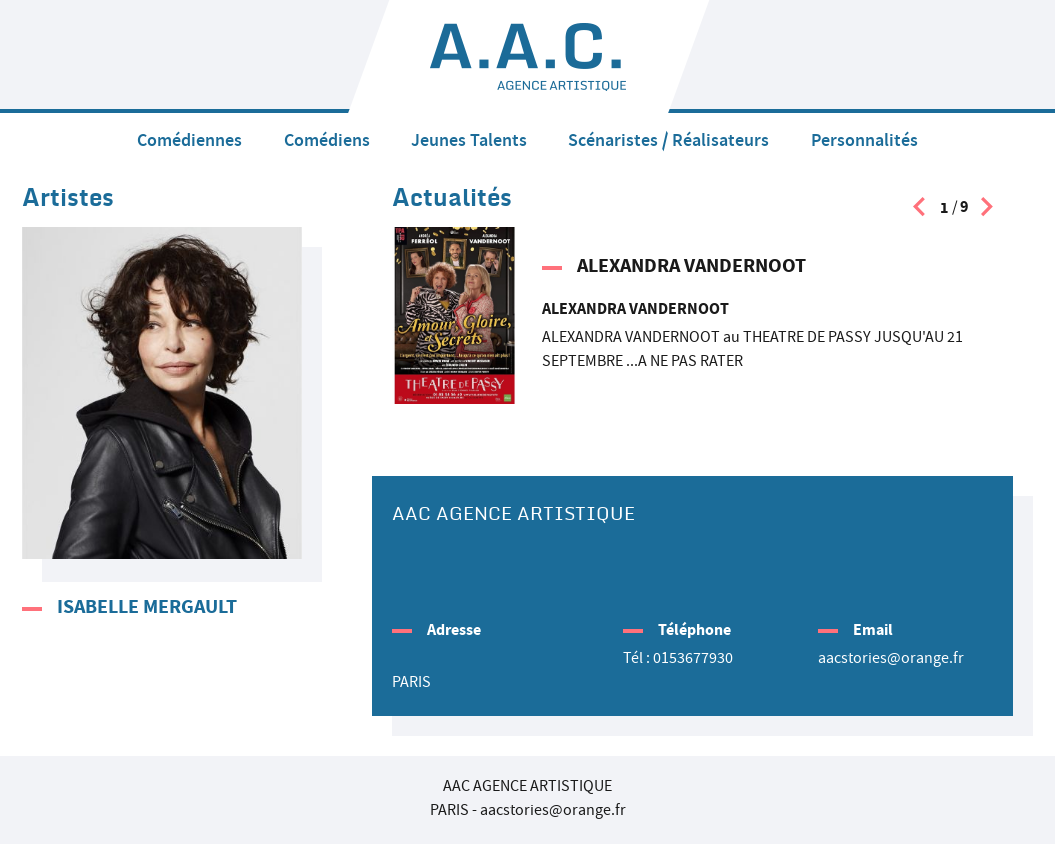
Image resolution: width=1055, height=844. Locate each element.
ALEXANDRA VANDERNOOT (691, 265)
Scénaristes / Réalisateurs (668, 140)
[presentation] (919, 211)
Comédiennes (189, 140)
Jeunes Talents (469, 140)
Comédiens (327, 140)
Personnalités (864, 140)
